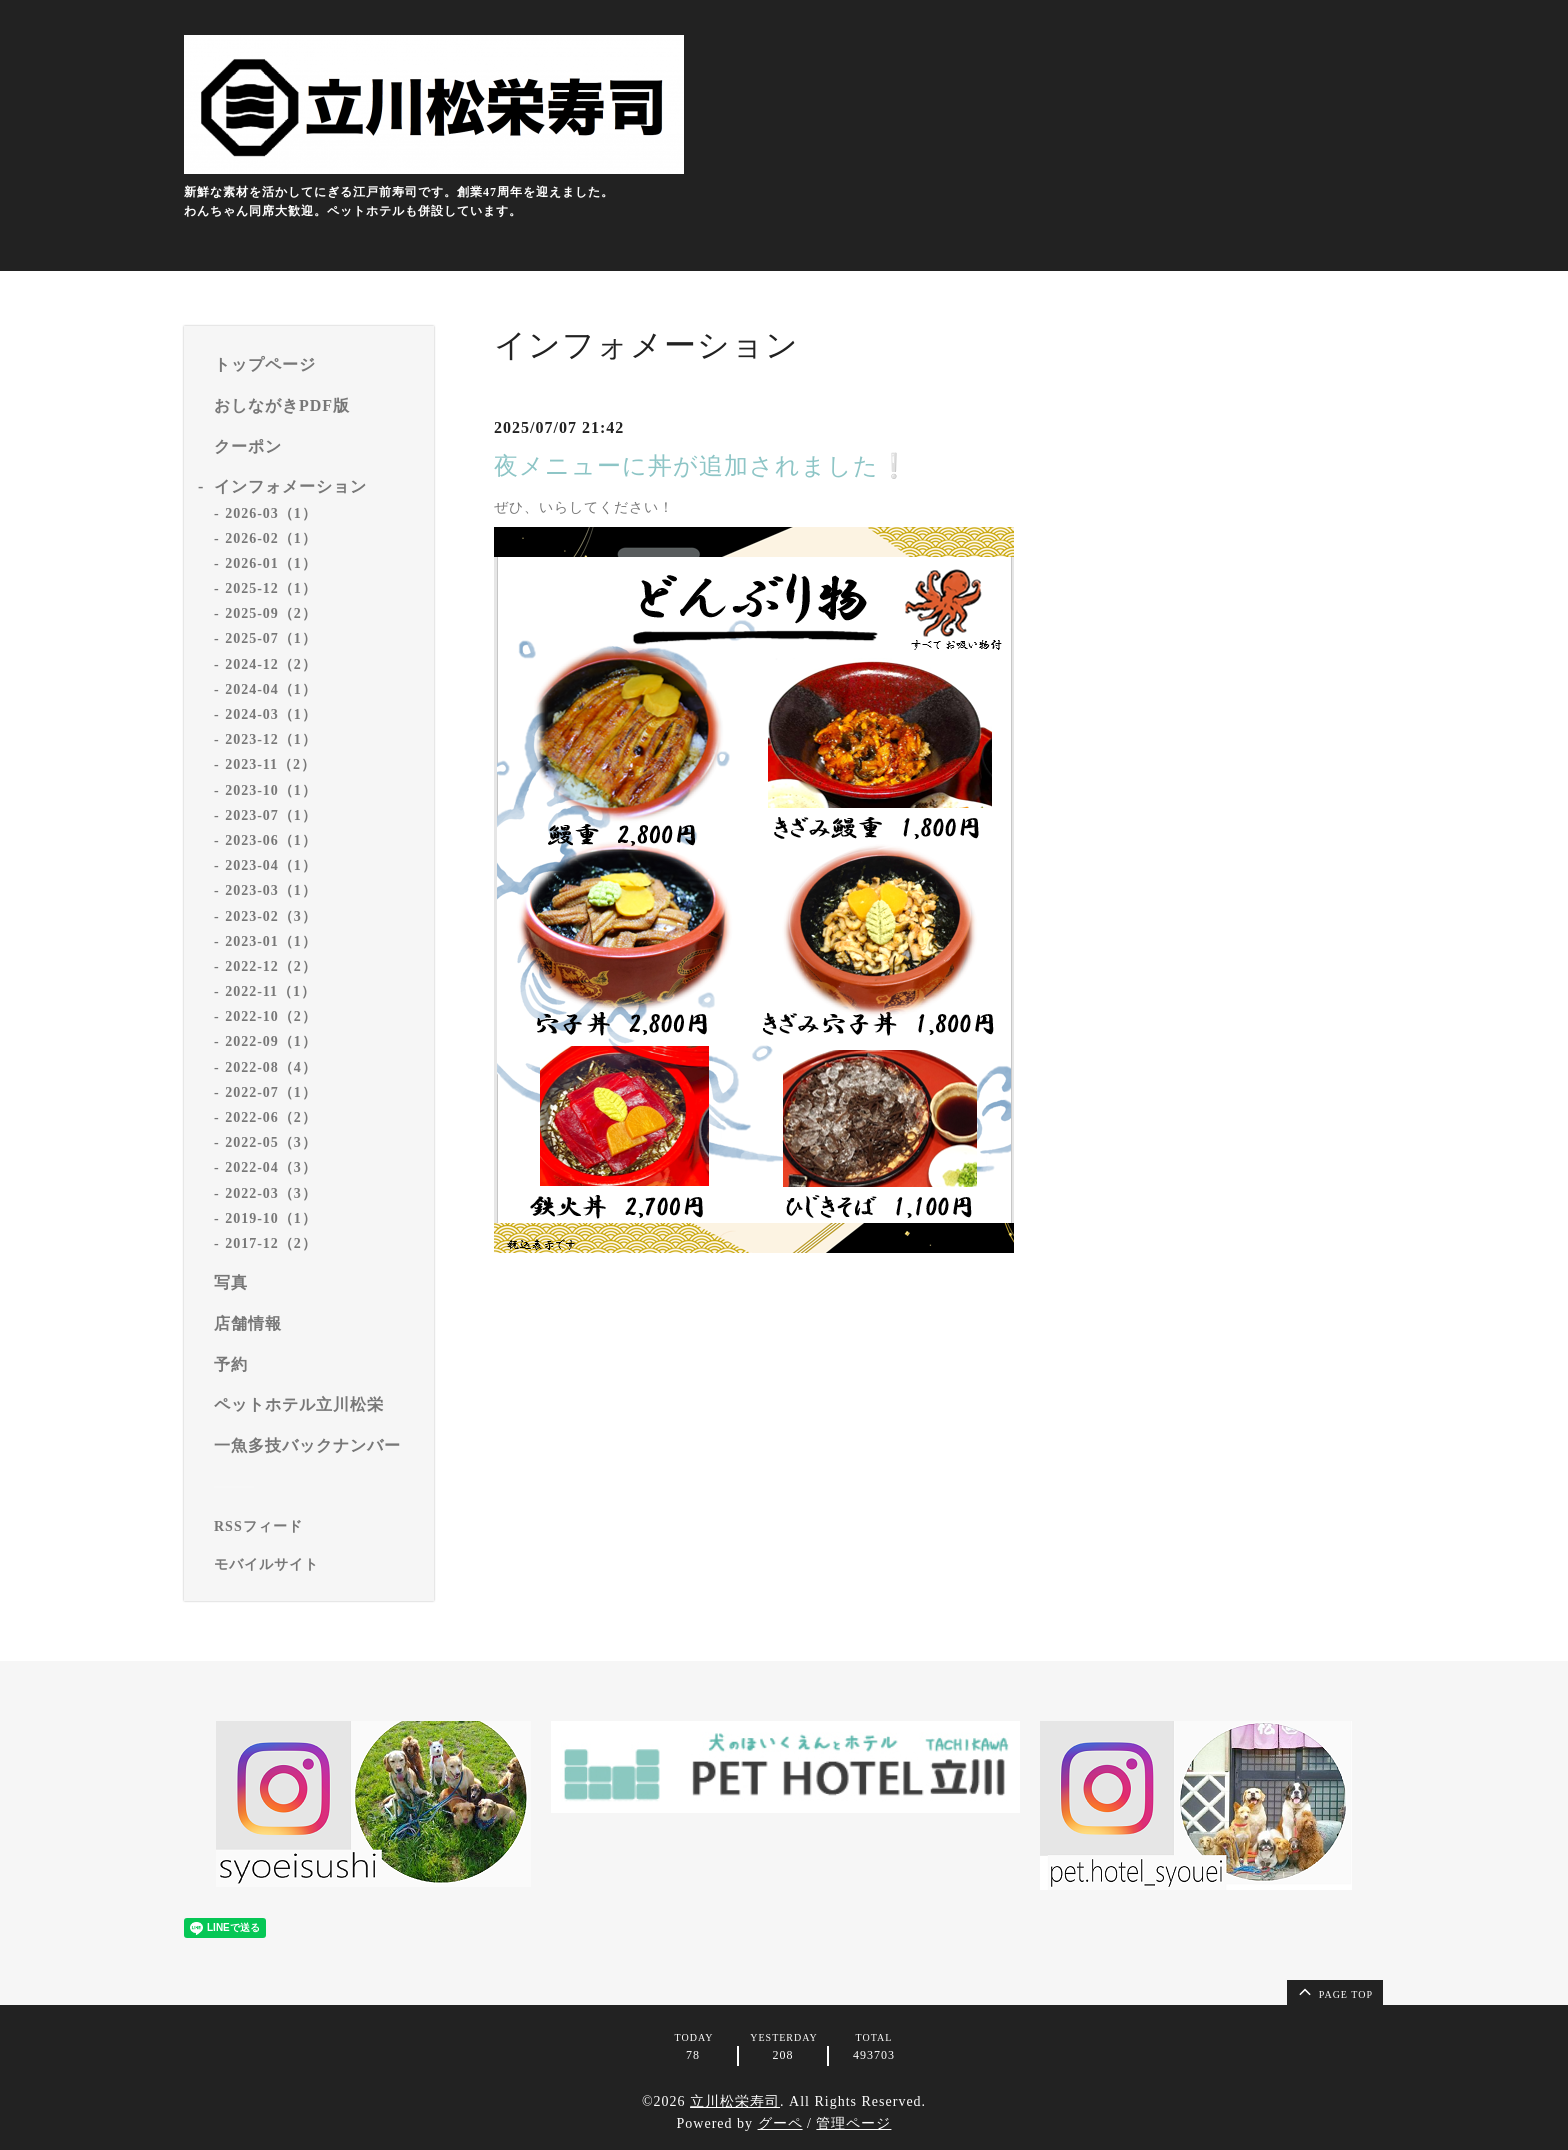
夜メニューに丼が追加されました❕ (702, 466)
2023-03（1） (271, 890)
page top (1334, 1991)
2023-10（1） (271, 790)
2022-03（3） (271, 1193)
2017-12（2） (271, 1243)
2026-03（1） (271, 513)
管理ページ (853, 2123)
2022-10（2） (271, 1016)
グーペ (780, 2123)
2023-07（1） (271, 815)
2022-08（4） (271, 1067)
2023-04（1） (271, 865)
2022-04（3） (271, 1167)
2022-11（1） (270, 991)
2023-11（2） (270, 764)
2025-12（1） (271, 588)
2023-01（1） (271, 941)
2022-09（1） (271, 1041)
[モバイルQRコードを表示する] (316, 1565)
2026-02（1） (271, 538)
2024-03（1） (271, 714)
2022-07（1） (271, 1092)
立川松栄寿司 (735, 2101)
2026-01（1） (271, 563)
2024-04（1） (271, 689)
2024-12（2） (271, 664)
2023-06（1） (271, 840)
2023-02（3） (271, 916)
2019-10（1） (271, 1218)
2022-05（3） (271, 1142)
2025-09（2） (271, 613)
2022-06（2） (271, 1117)
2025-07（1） (271, 638)
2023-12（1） (271, 739)
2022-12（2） (271, 966)
